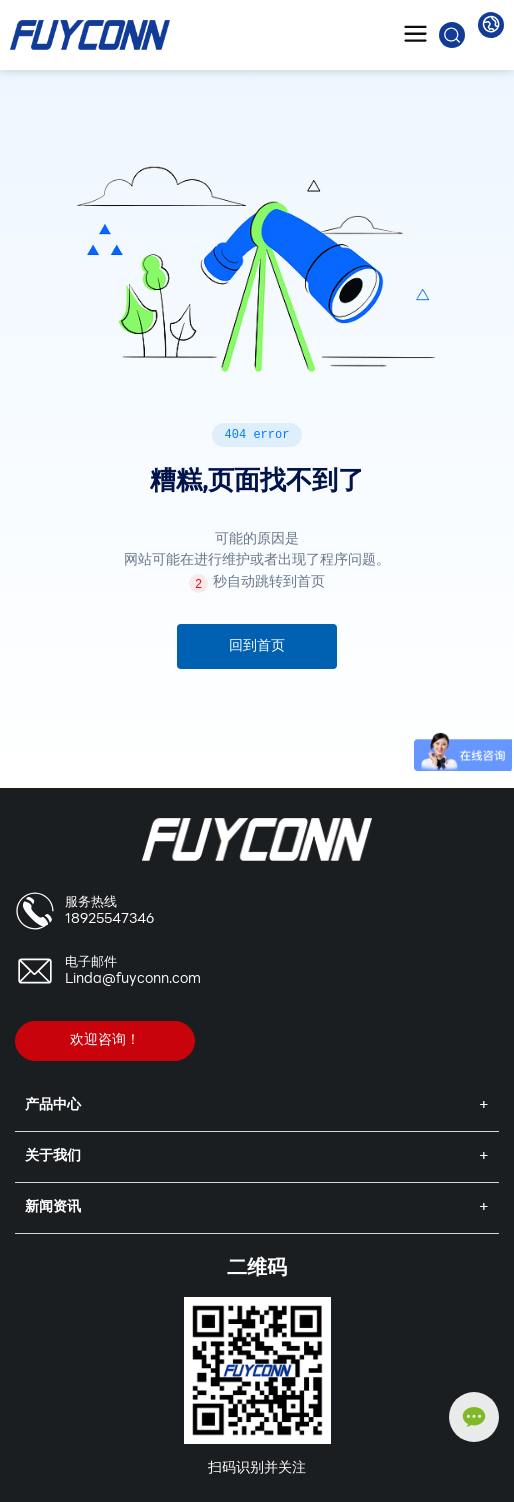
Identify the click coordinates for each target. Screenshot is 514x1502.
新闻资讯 (53, 1207)
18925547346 (109, 919)
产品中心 (53, 1105)
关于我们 (53, 1156)
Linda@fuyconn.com (133, 979)
